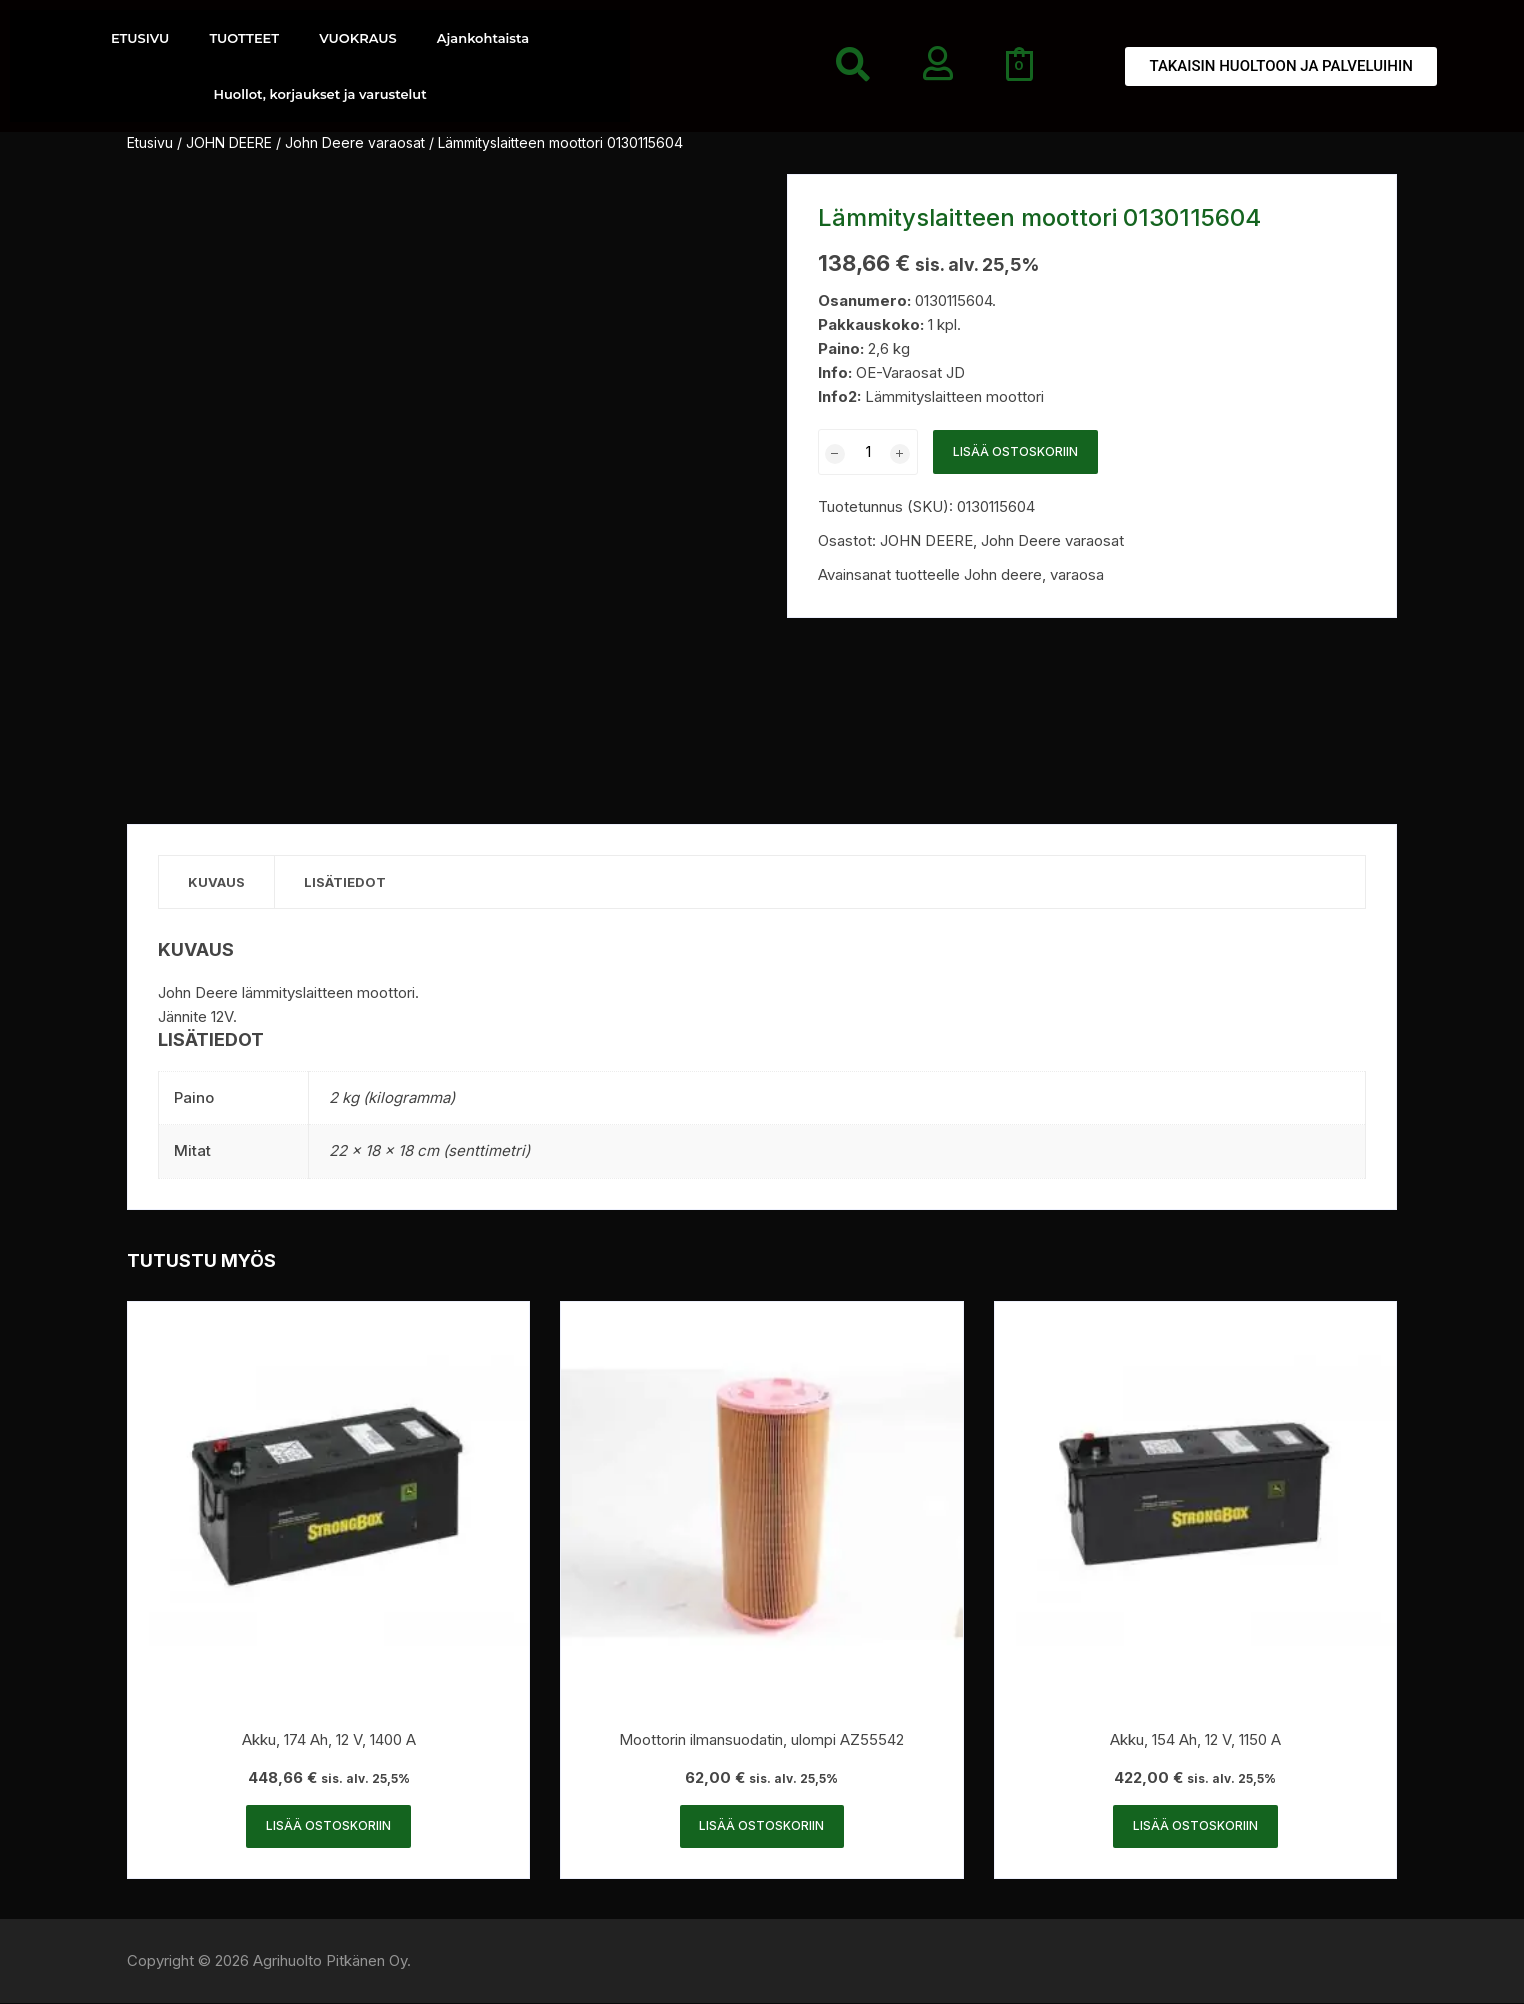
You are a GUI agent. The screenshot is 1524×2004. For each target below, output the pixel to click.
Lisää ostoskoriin (1015, 451)
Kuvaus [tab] (217, 882)
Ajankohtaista (483, 38)
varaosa (1077, 574)
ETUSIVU (140, 38)
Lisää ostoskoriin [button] (328, 1826)
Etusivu (150, 142)
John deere (1003, 574)
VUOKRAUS (358, 38)
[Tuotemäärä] (868, 452)
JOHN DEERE (229, 142)
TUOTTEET (244, 38)
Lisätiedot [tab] (348, 882)
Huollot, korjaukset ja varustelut (319, 94)
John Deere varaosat (355, 142)
